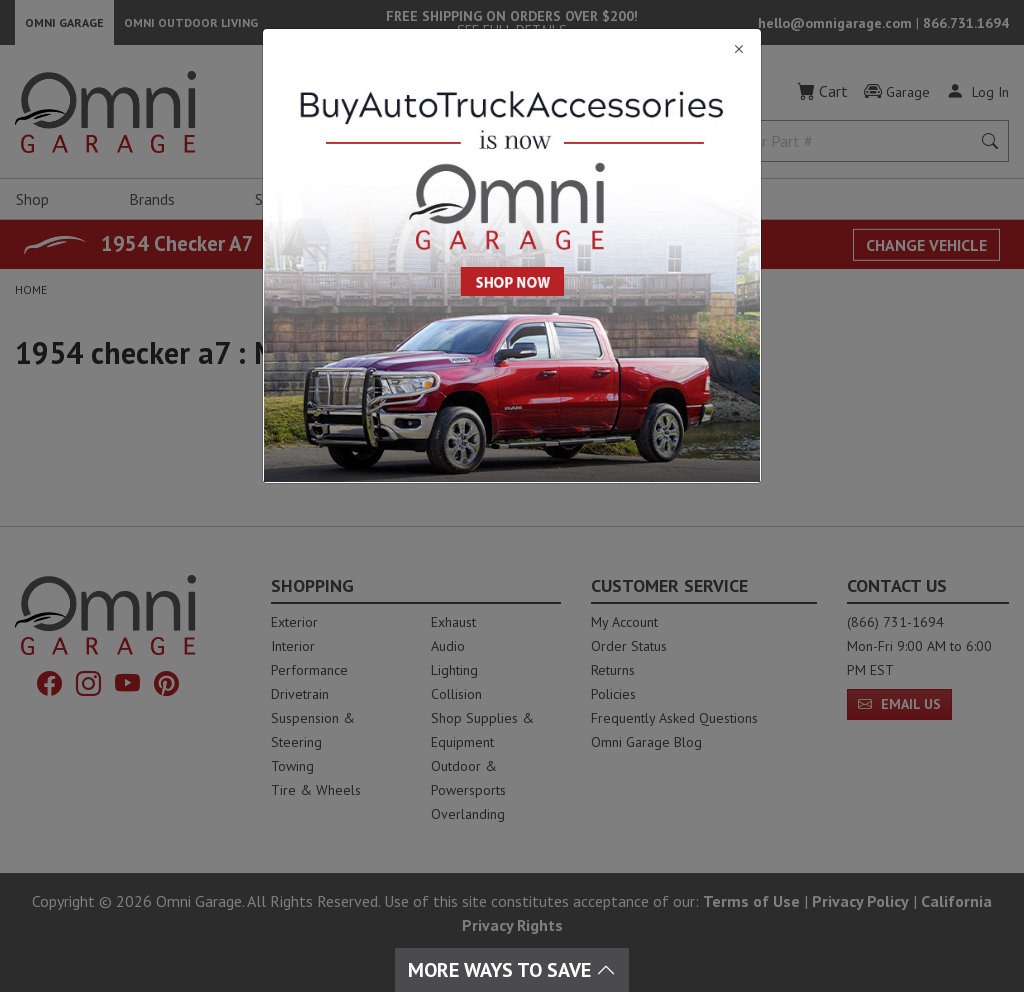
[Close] (512, 49)
